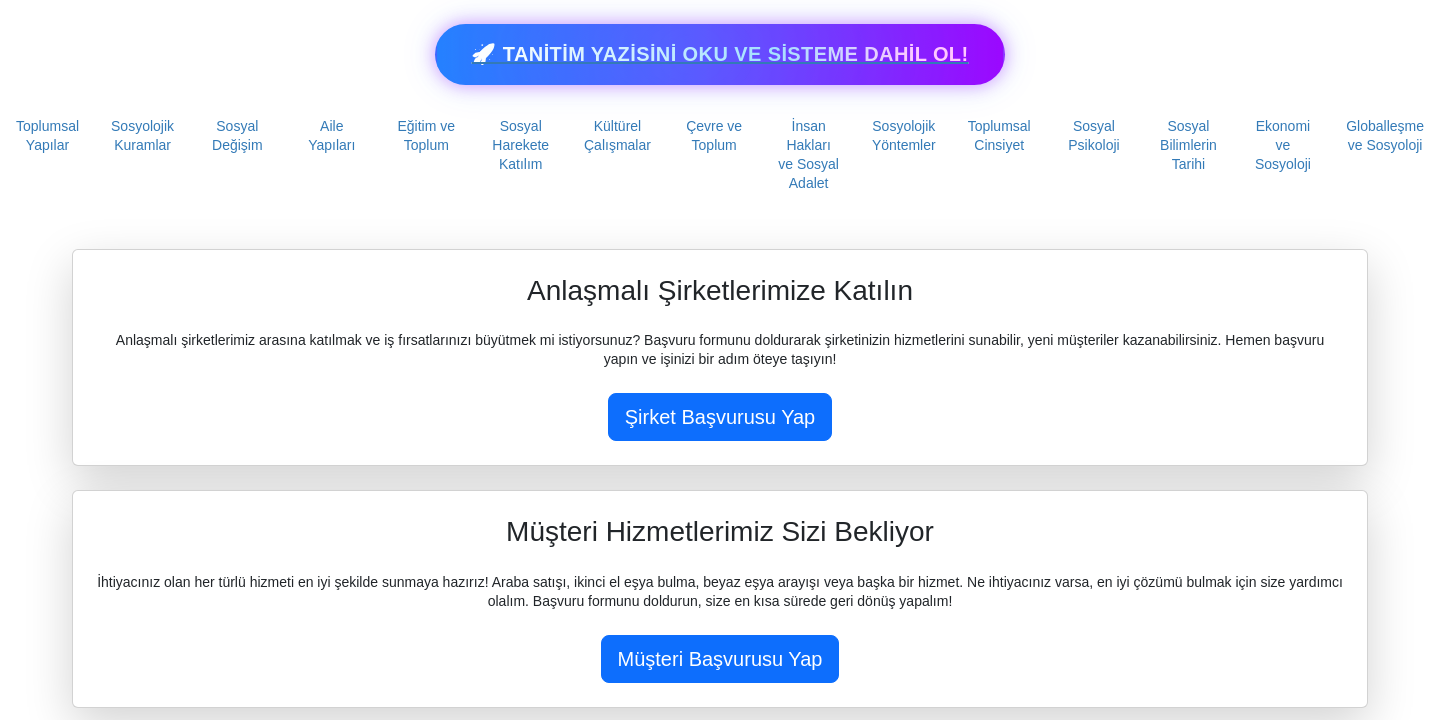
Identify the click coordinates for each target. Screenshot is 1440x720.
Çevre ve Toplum (714, 135)
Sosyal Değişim (237, 135)
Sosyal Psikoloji (1093, 135)
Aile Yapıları (331, 135)
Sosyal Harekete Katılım (520, 145)
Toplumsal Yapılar (47, 135)
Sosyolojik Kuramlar (142, 135)
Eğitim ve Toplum (426, 135)
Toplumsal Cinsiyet (999, 135)
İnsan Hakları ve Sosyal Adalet (808, 154)
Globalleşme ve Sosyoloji (1385, 135)
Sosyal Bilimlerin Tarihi (1188, 145)
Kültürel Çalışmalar (617, 135)
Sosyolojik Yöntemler (904, 135)
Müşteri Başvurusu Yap (720, 659)
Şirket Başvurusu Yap (720, 417)
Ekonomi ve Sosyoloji (1283, 145)
